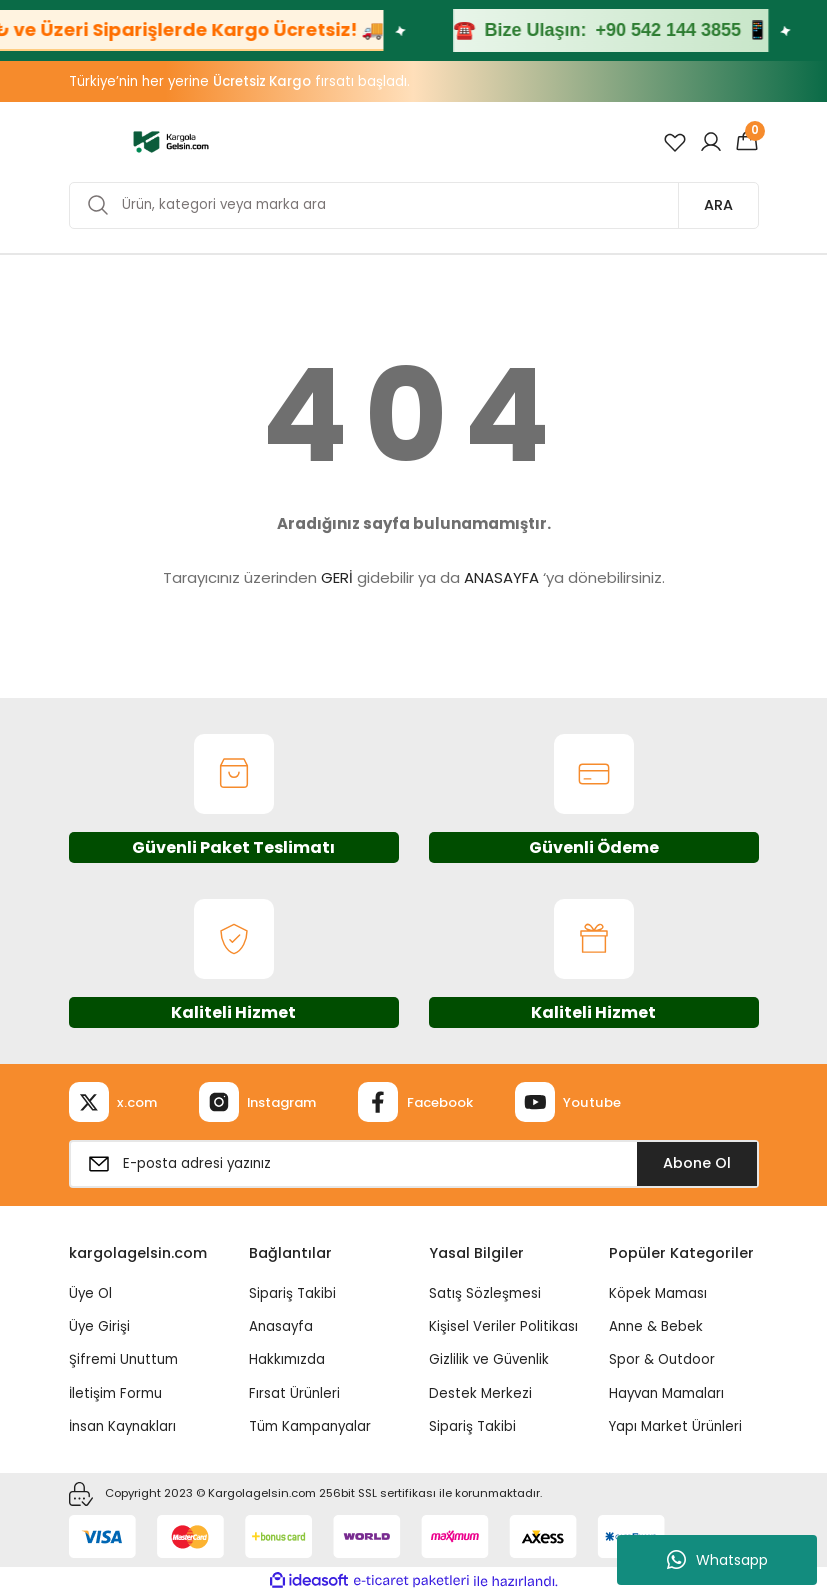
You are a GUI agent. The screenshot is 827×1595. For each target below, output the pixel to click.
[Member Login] (711, 142)
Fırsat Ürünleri (294, 1393)
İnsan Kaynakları (122, 1426)
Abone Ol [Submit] (697, 1163)
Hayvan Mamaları (666, 1393)
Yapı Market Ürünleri (675, 1426)
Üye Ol (90, 1293)
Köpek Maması (658, 1293)
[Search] (414, 205)
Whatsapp (717, 1560)
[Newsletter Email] (414, 1164)
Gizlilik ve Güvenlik (489, 1359)
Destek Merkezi (480, 1393)
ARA (718, 205)
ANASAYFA (501, 577)
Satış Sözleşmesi (485, 1293)
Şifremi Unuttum (123, 1359)
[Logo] (171, 141)
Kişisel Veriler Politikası (503, 1326)
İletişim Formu (115, 1393)
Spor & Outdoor (662, 1359)
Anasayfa (281, 1326)
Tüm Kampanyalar (310, 1426)
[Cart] (747, 142)
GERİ (337, 577)
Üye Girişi (99, 1326)
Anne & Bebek (656, 1326)
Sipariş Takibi (292, 1293)
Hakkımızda (287, 1359)
